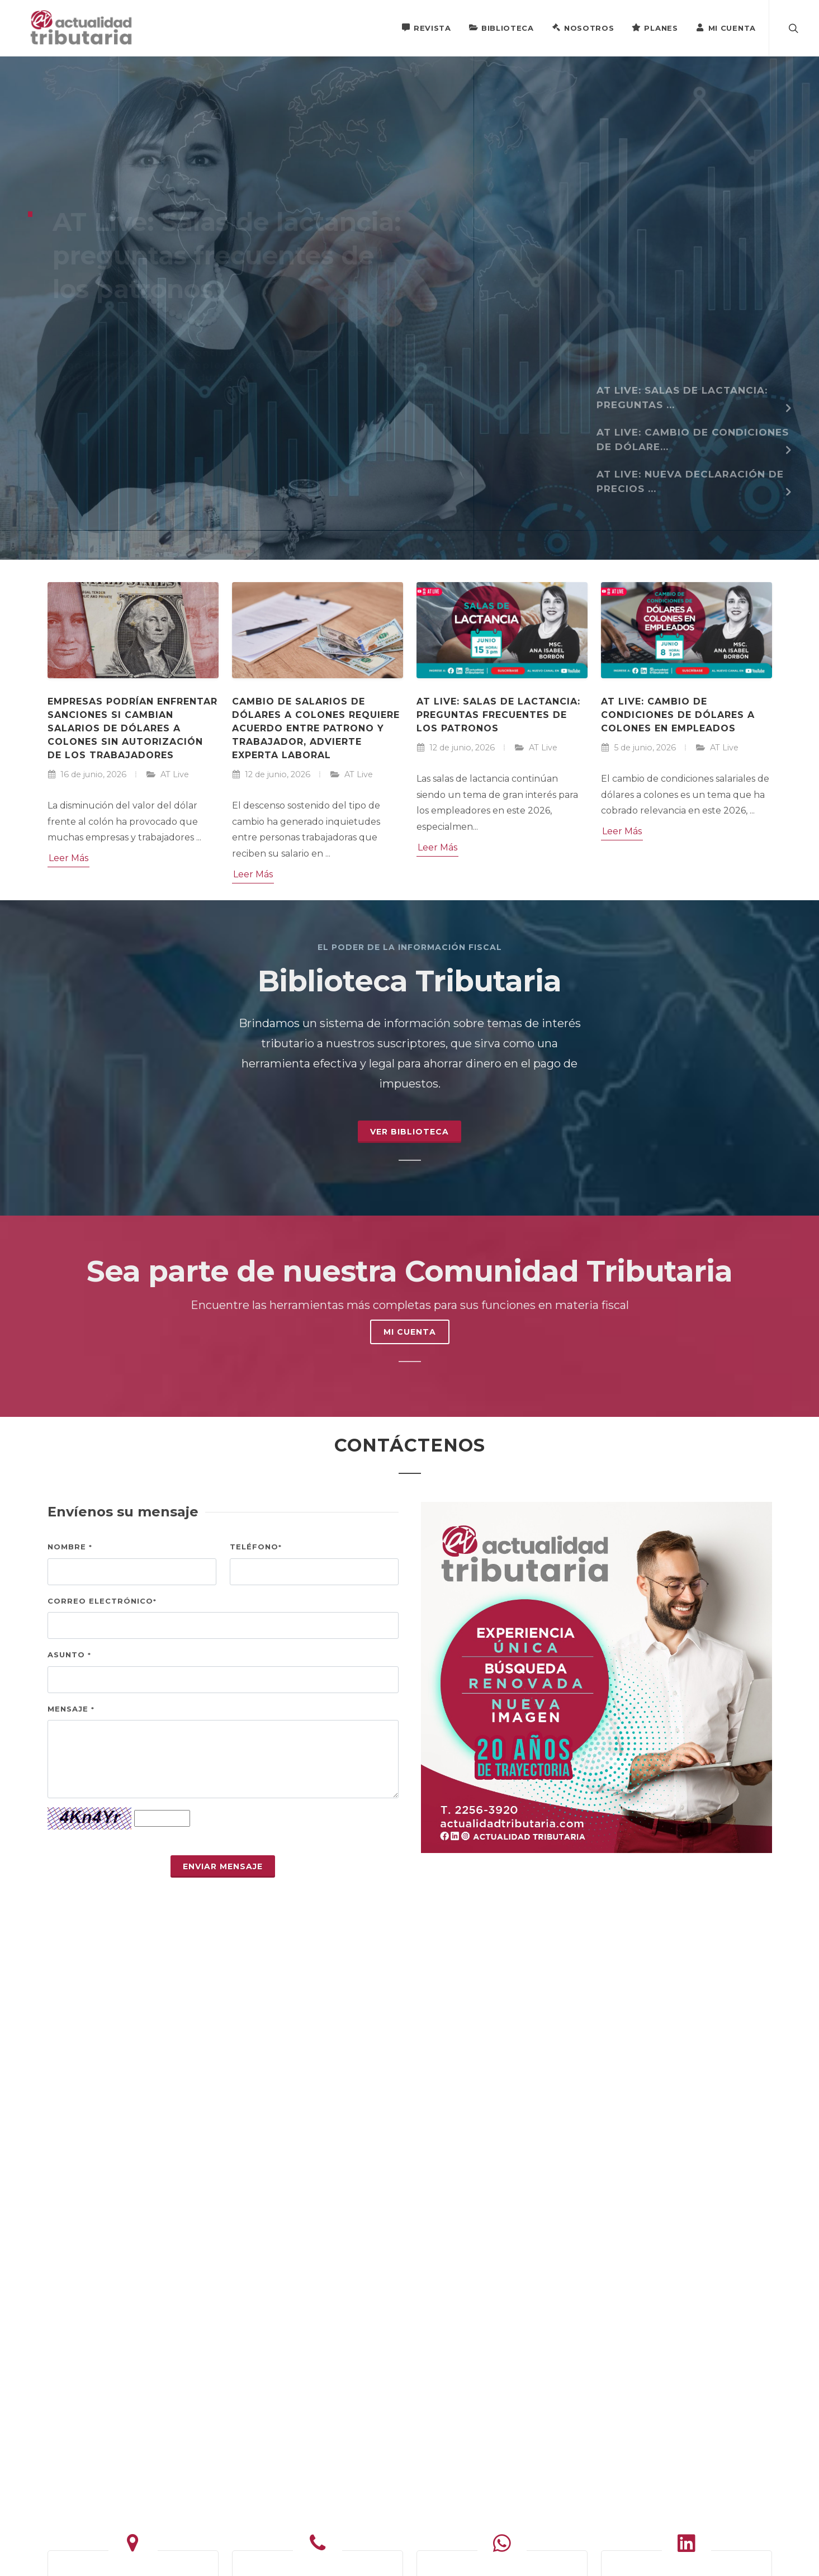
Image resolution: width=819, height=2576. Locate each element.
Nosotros (583, 27)
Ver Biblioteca (409, 1132)
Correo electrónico (102, 1600)
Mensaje (71, 1708)
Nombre (70, 1546)
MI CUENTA (410, 1332)
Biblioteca (501, 27)
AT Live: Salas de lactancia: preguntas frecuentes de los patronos (498, 715)
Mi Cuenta (726, 27)
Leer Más (68, 858)
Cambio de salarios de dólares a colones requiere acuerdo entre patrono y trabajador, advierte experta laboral (316, 728)
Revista (426, 27)
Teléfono (256, 1546)
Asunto (69, 1654)
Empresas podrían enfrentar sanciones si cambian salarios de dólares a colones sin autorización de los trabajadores (132, 728)
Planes (655, 27)
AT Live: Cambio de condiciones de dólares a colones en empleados (678, 715)
